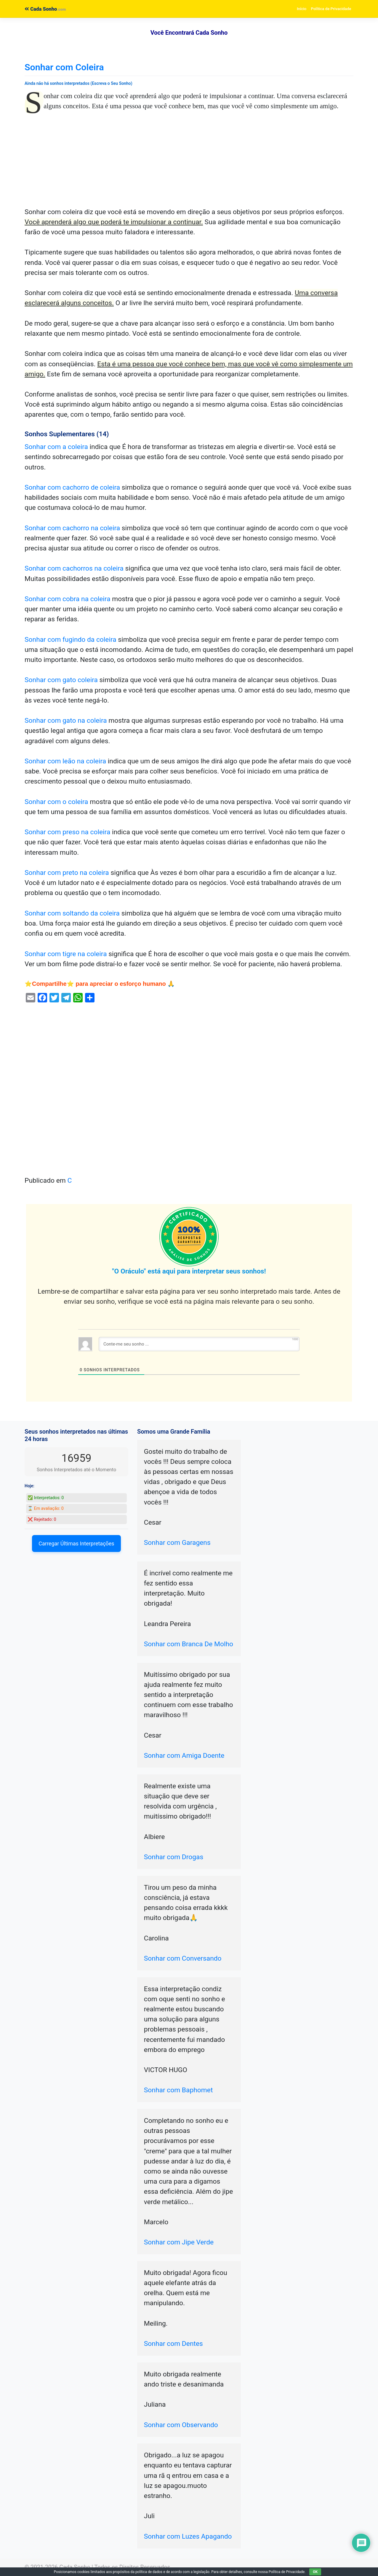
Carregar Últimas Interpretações (76, 1543)
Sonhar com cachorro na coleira (72, 528)
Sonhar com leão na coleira (65, 761)
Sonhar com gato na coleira (66, 721)
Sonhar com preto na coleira (67, 873)
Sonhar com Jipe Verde (179, 2242)
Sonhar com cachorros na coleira (74, 568)
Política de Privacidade (331, 9)
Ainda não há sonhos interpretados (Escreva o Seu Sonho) (78, 83)
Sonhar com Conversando (183, 1958)
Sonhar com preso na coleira (67, 832)
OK (315, 2572)
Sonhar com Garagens (177, 1543)
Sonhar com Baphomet (178, 2090)
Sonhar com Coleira (64, 67)
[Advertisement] (189, 163)
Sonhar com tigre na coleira (66, 954)
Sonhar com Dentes (173, 2344)
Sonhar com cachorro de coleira (72, 487)
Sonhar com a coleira (56, 447)
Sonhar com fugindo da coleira (70, 640)
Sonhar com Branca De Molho (188, 1644)
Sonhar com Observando (181, 2425)
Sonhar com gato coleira (61, 680)
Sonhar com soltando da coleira (72, 913)
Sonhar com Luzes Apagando (188, 2536)
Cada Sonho (41, 9)
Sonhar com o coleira (56, 802)
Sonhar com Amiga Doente (184, 1756)
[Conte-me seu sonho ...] (199, 1344)
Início (302, 9)
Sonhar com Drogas (173, 1857)
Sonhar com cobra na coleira (67, 599)
